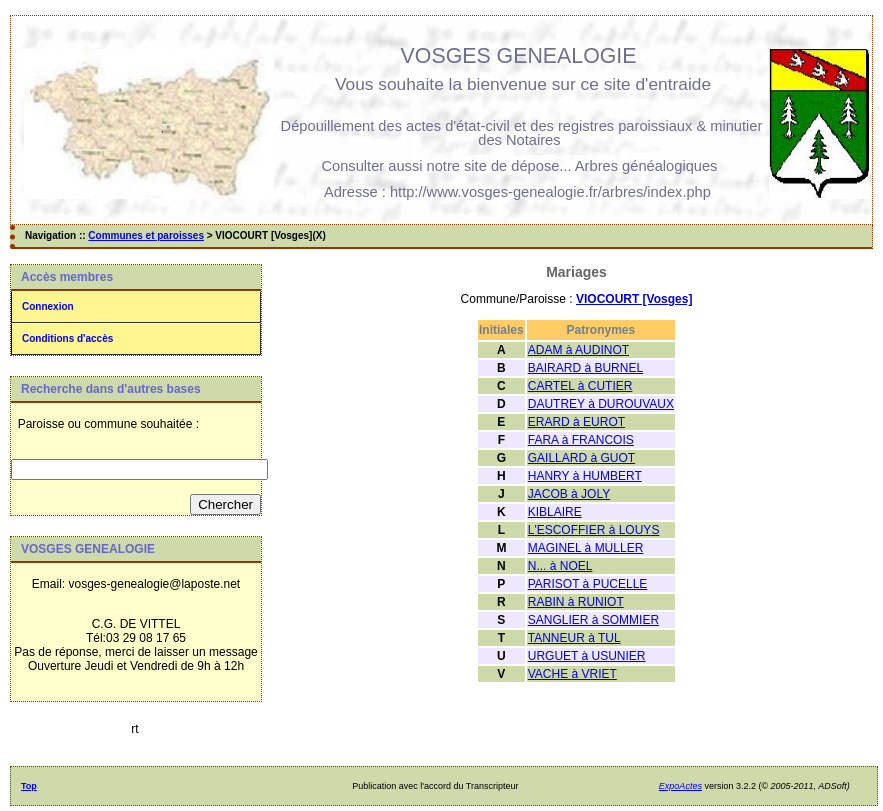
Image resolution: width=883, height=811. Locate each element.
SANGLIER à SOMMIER (593, 620)
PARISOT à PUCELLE (588, 584)
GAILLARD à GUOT (581, 458)
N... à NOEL (560, 566)
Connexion (48, 306)
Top (29, 786)
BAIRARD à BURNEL (585, 368)
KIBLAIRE (555, 512)
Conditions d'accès (67, 338)
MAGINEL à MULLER (586, 548)
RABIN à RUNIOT (576, 602)
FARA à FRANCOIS (581, 440)
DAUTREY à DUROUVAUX (601, 404)
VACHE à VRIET (572, 674)
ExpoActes (680, 786)
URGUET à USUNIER (587, 656)
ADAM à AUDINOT (578, 350)
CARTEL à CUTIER (580, 386)
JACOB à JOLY (569, 494)
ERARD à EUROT (576, 422)
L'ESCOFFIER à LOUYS (594, 530)
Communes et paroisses (146, 235)
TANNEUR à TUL (574, 638)
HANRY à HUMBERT (585, 476)
